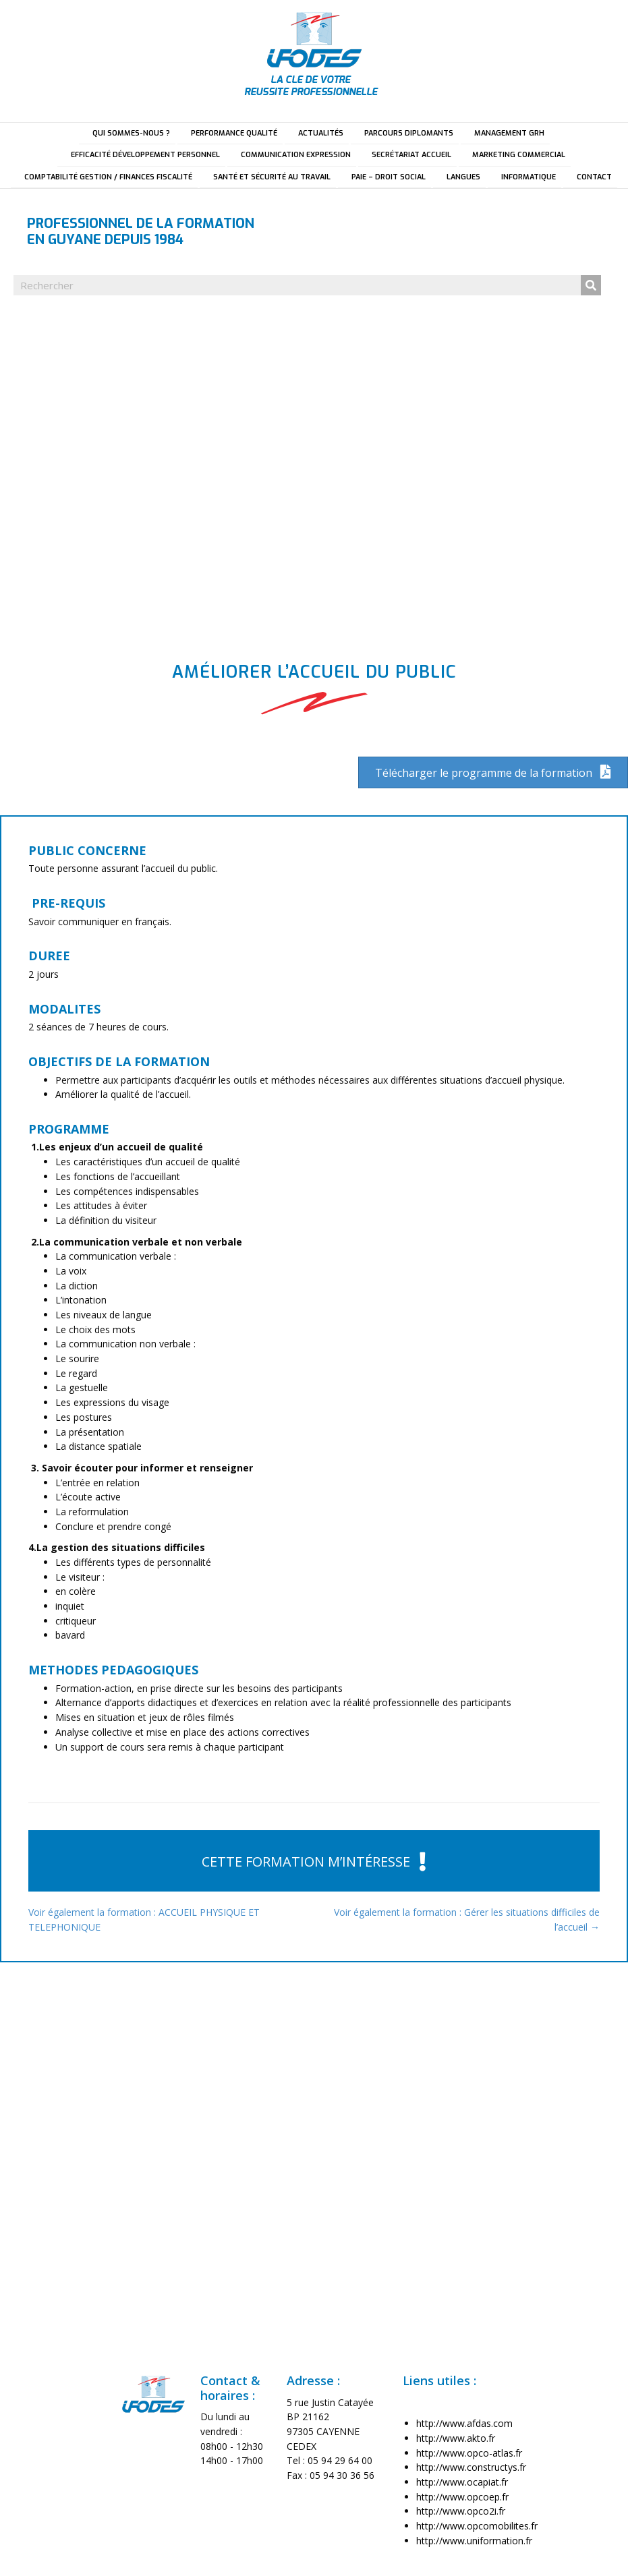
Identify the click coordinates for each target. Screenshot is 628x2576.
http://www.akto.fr (455, 2438)
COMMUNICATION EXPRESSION (296, 155)
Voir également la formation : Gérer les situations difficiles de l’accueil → (467, 1919)
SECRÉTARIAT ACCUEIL (411, 155)
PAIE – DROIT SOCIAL (388, 177)
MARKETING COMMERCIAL (518, 155)
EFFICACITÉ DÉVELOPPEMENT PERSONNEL (145, 155)
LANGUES (463, 177)
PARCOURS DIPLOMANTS (408, 133)
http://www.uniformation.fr (474, 2540)
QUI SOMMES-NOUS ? (131, 133)
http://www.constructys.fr (471, 2467)
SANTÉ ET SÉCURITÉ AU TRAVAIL (272, 177)
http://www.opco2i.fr (460, 2511)
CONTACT (594, 177)
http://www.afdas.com (464, 2423)
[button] (314, 1861)
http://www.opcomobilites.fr (477, 2525)
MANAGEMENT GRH (509, 133)
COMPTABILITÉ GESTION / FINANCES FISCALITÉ (108, 177)
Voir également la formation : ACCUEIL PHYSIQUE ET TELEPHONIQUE (144, 1919)
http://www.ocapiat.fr (462, 2482)
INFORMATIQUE (528, 177)
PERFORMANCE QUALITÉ (234, 133)
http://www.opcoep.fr (462, 2496)
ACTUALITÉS (320, 133)
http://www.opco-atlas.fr (469, 2453)
